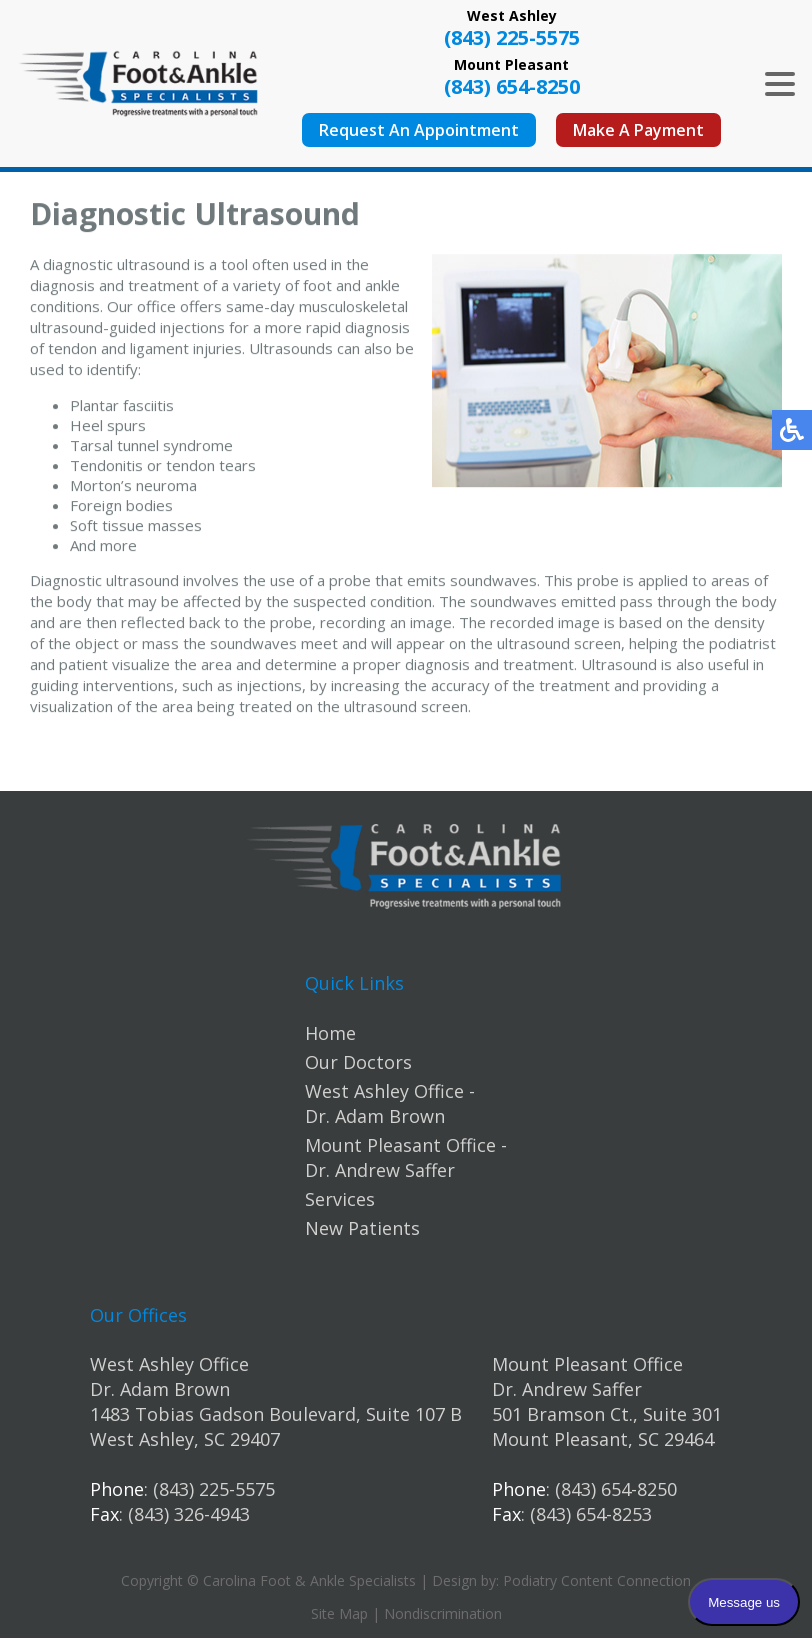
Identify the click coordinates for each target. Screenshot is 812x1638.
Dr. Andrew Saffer (567, 1389)
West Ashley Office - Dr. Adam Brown (390, 1103)
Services (340, 1199)
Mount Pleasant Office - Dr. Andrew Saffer (406, 1157)
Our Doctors (358, 1062)
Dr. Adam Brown (160, 1389)
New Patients (362, 1228)
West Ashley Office (169, 1364)
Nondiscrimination (443, 1613)
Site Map (339, 1613)
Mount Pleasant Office (587, 1364)
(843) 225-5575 (512, 37)
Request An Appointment (419, 130)
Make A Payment (638, 130)
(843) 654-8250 (512, 86)
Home (330, 1033)
